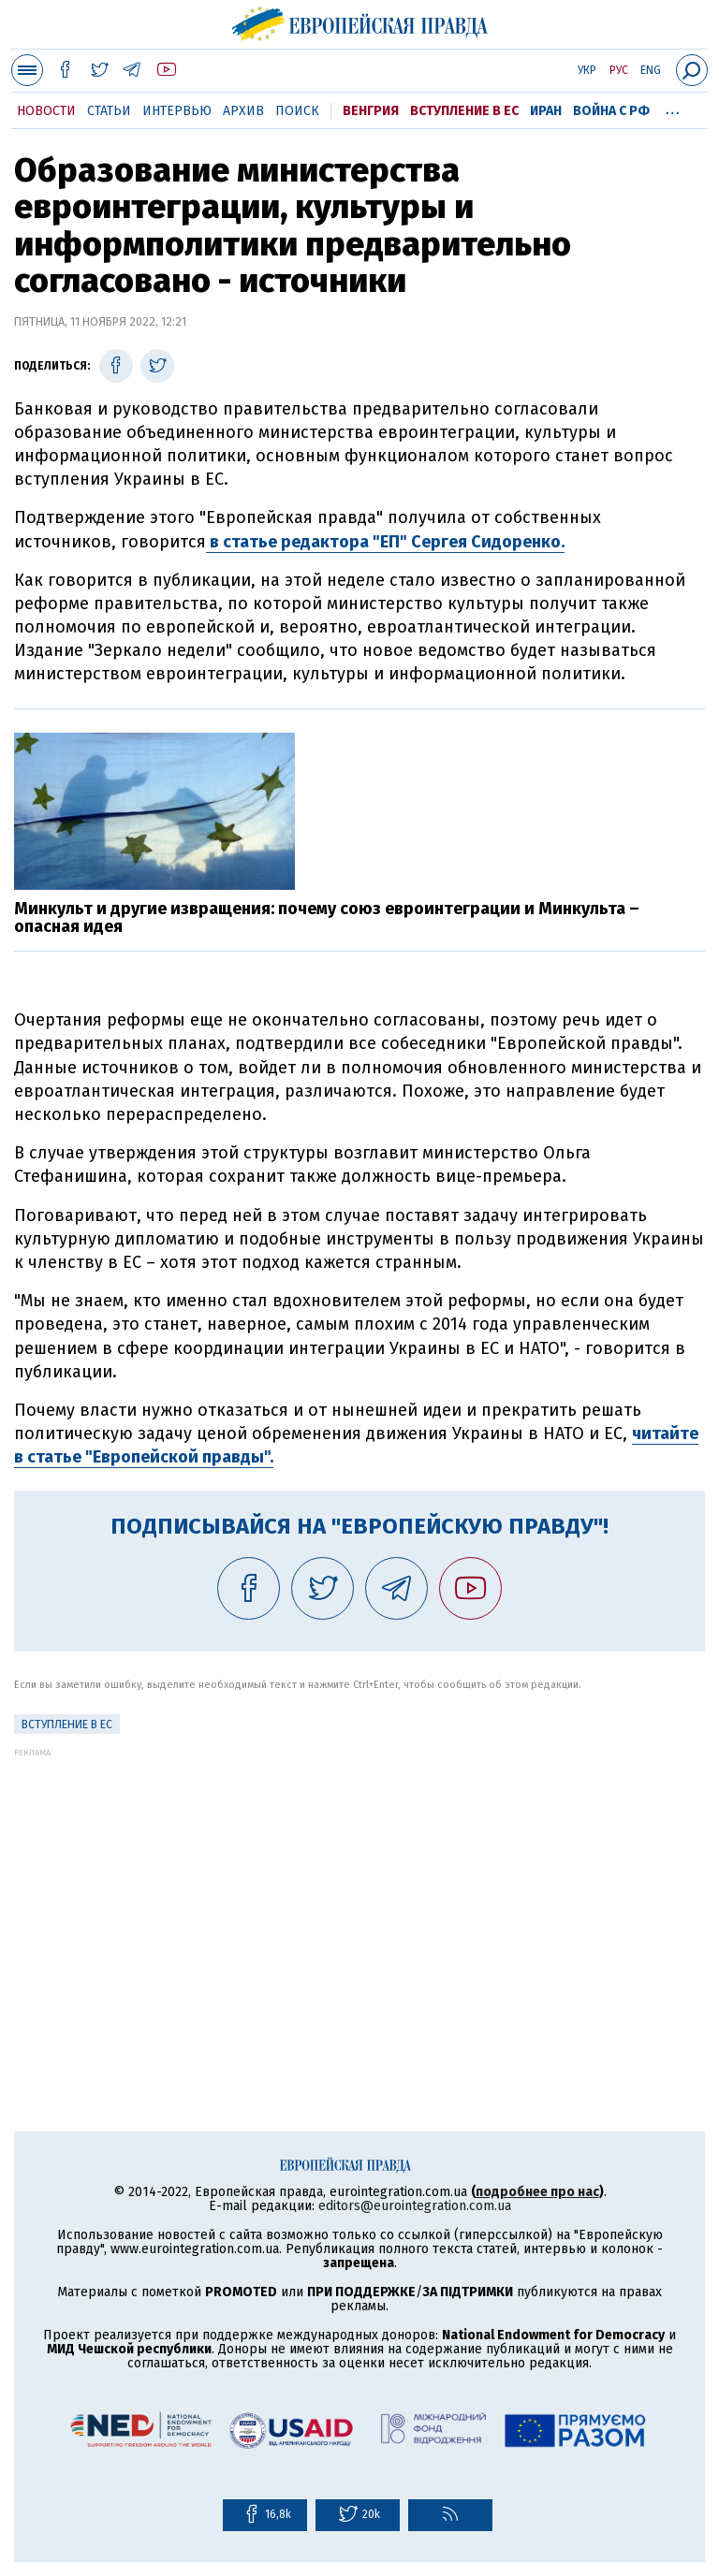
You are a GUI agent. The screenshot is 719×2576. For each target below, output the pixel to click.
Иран (546, 111)
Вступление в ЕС (464, 111)
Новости (46, 111)
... (673, 107)
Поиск (297, 111)
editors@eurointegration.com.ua (414, 2206)
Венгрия (371, 111)
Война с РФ (611, 111)
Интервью (177, 111)
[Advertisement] (359, 1888)
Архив (243, 111)
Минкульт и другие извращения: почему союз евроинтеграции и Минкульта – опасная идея (326, 918)
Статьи (109, 111)
